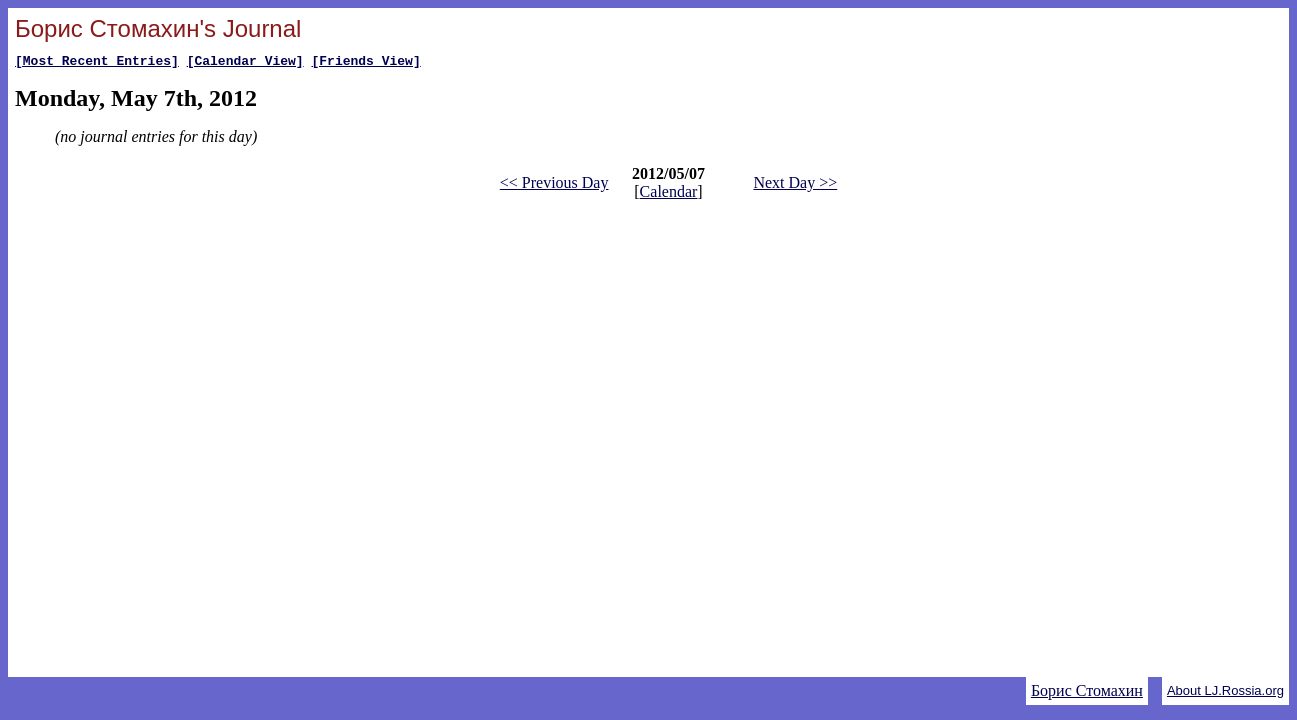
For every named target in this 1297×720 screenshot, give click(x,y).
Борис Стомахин (1087, 690)
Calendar (669, 194)
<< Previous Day (554, 185)
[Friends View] (365, 63)
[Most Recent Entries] (97, 63)
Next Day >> (795, 185)
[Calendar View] (245, 63)
